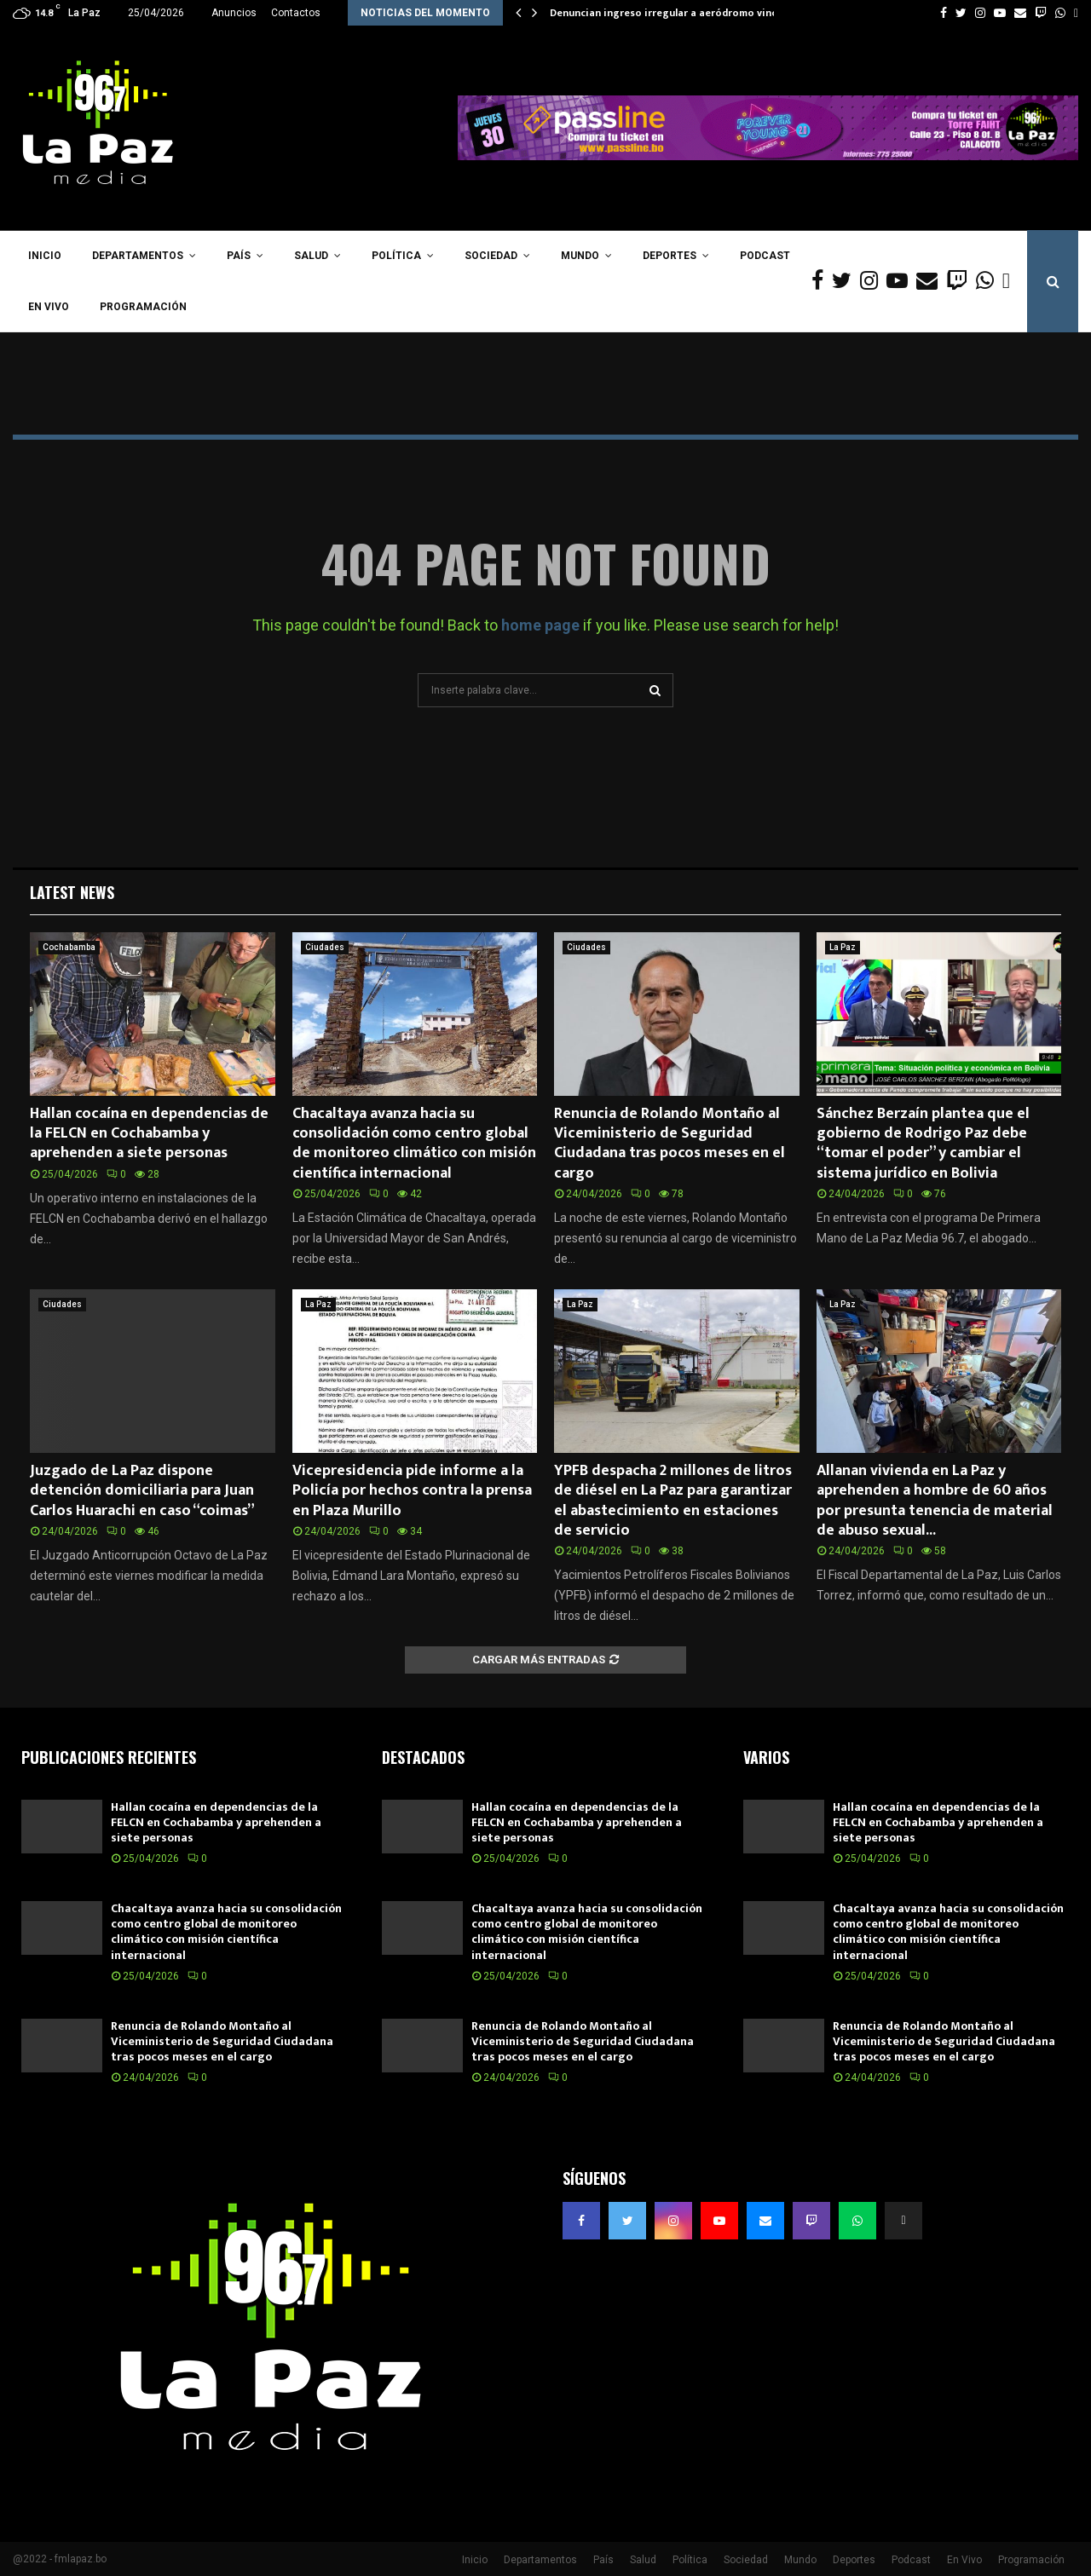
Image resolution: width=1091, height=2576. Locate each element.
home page (540, 625)
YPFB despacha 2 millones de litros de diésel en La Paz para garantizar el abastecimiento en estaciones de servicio (673, 1500)
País (239, 256)
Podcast (765, 256)
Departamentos (137, 256)
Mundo (580, 256)
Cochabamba (69, 947)
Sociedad (491, 256)
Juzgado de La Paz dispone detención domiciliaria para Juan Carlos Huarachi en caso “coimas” (142, 1491)
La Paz (842, 947)
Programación (143, 307)
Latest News (72, 892)
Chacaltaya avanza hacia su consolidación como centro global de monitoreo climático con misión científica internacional (414, 1143)
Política (396, 256)
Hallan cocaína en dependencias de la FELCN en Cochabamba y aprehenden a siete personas (149, 1134)
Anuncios (234, 13)
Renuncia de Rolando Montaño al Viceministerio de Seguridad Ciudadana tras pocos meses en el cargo (669, 1143)
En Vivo (48, 307)
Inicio (44, 256)
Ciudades (324, 947)
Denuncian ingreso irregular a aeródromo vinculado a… (685, 12)
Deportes (669, 256)
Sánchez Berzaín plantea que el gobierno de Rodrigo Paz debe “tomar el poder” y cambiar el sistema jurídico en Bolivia (923, 1143)
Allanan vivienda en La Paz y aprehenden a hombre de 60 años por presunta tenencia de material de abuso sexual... (935, 1500)
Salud (311, 256)
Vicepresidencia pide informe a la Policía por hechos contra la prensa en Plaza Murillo (412, 1491)
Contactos (295, 13)
